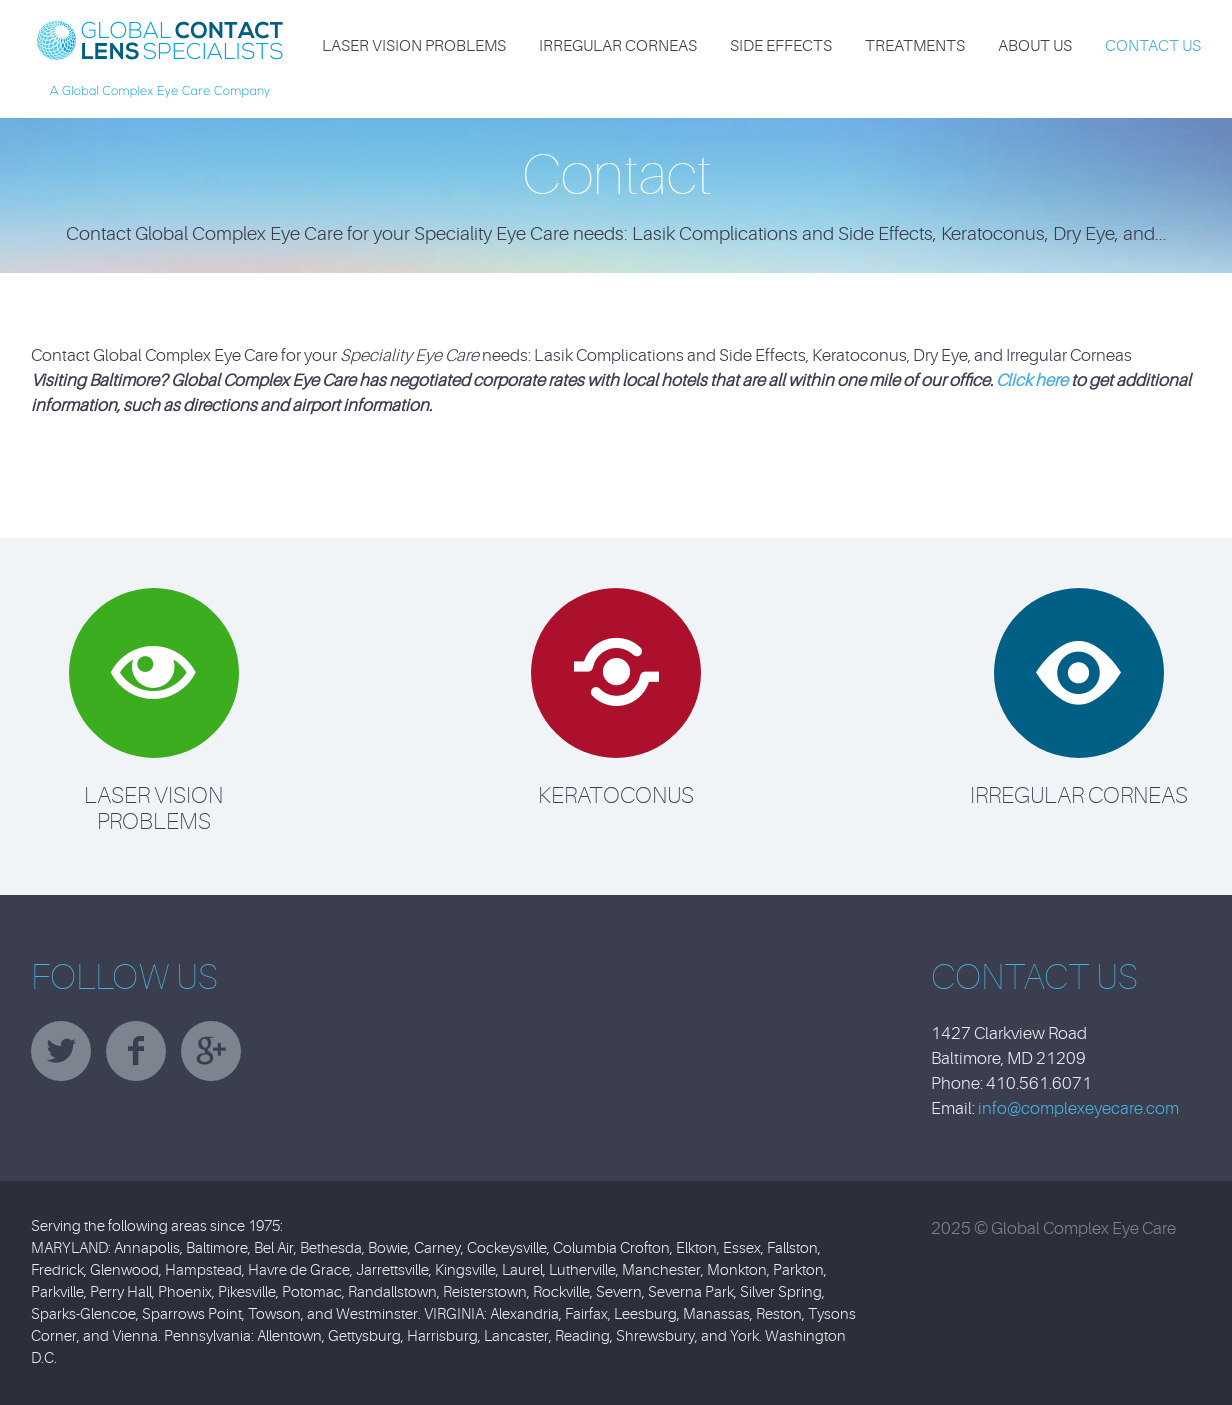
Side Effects (781, 46)
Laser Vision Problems (414, 46)
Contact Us (1153, 46)
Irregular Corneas (618, 46)
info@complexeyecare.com (1078, 1108)
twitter (61, 1051)
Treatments (915, 46)
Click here (1032, 380)
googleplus (211, 1051)
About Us (1035, 46)
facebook (136, 1051)
